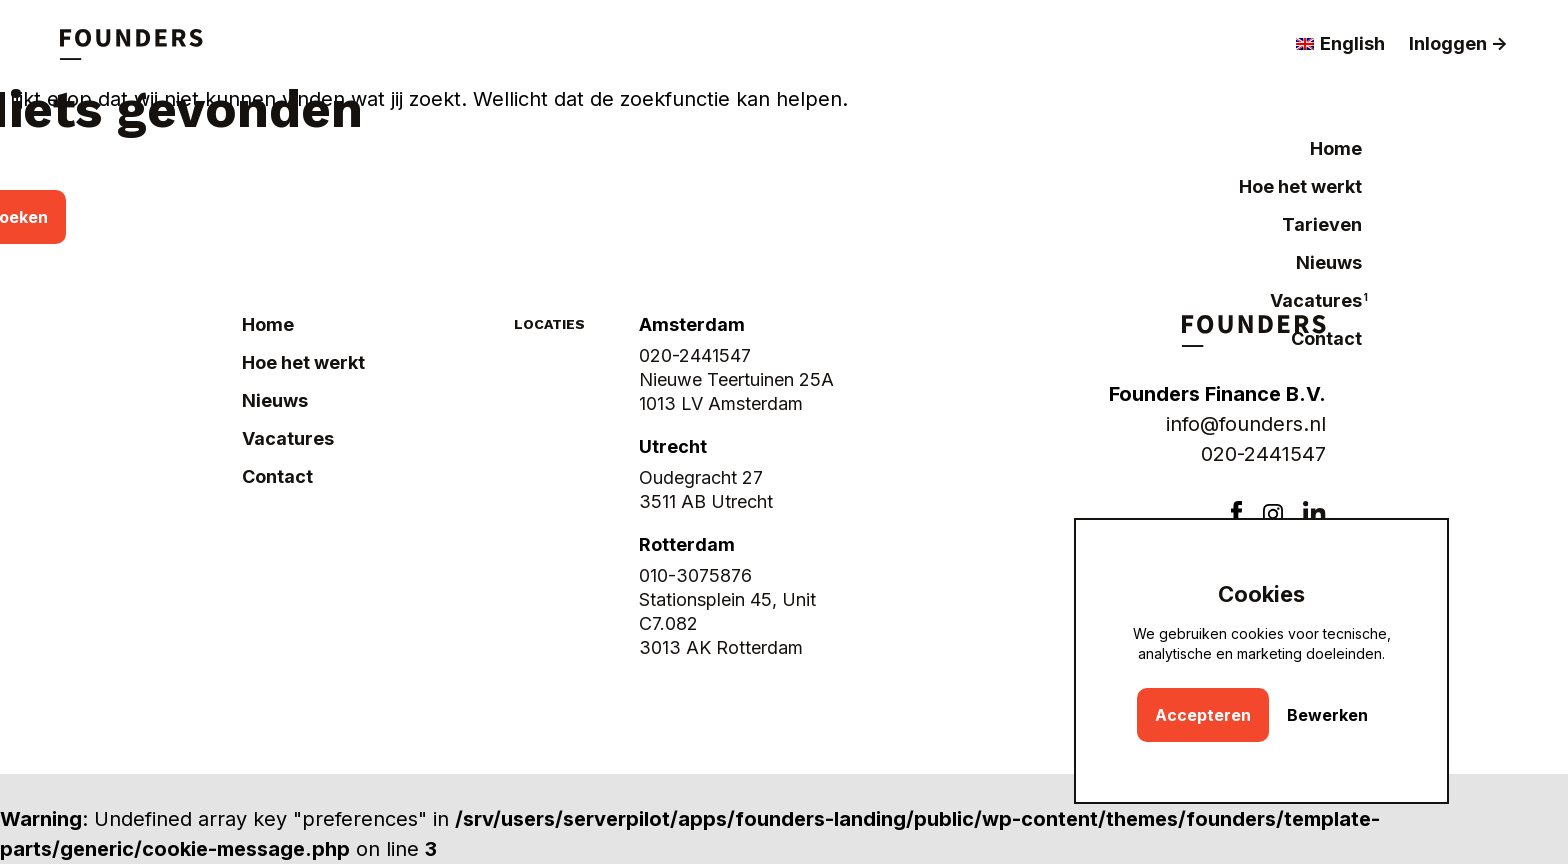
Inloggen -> (1458, 43)
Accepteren (1203, 715)
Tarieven (1322, 224)
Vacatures (1316, 300)
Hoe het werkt (1300, 186)
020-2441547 (1263, 454)
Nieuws (1329, 262)
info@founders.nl (1246, 424)
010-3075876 (695, 575)
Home (1336, 148)
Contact (1326, 338)
